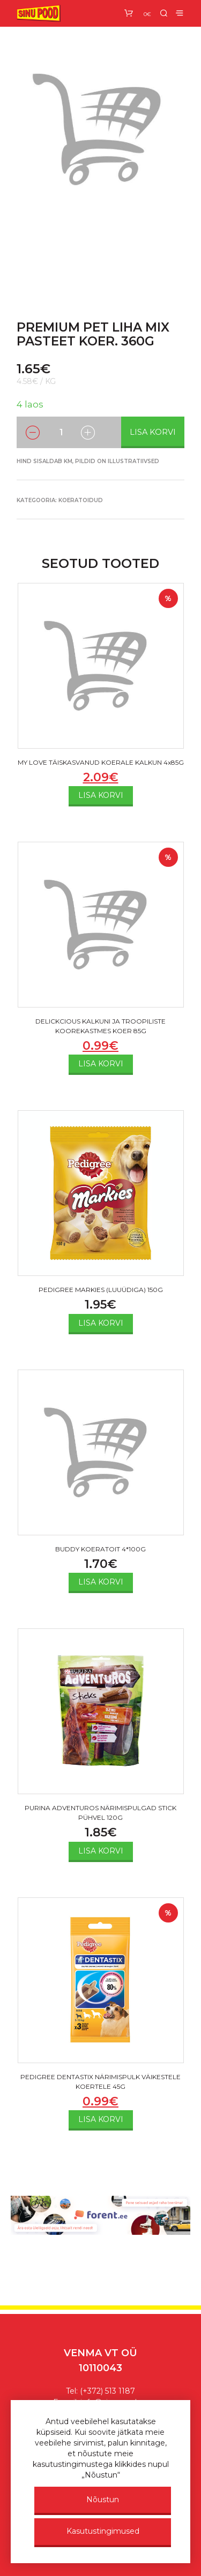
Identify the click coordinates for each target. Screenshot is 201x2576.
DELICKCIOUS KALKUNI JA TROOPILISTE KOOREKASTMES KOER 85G (100, 1026)
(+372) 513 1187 (107, 2391)
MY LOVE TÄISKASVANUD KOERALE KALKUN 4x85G (101, 762)
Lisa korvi (153, 432)
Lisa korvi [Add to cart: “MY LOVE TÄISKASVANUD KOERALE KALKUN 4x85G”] (100, 795)
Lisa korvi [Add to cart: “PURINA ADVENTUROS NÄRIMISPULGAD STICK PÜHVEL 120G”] (100, 1851)
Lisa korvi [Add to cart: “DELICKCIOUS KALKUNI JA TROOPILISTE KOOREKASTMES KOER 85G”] (100, 1063)
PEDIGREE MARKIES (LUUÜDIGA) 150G (101, 1290)
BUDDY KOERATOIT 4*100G (100, 1549)
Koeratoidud (80, 500)
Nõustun (102, 2499)
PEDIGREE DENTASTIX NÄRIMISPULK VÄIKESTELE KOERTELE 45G (100, 2081)
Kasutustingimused (102, 2531)
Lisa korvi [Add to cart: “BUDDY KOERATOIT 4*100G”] (100, 1582)
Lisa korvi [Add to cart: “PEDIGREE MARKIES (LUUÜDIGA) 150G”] (100, 1323)
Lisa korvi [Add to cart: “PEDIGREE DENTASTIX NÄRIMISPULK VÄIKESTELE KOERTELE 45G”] (100, 2119)
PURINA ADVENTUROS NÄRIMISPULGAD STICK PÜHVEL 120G (100, 1812)
